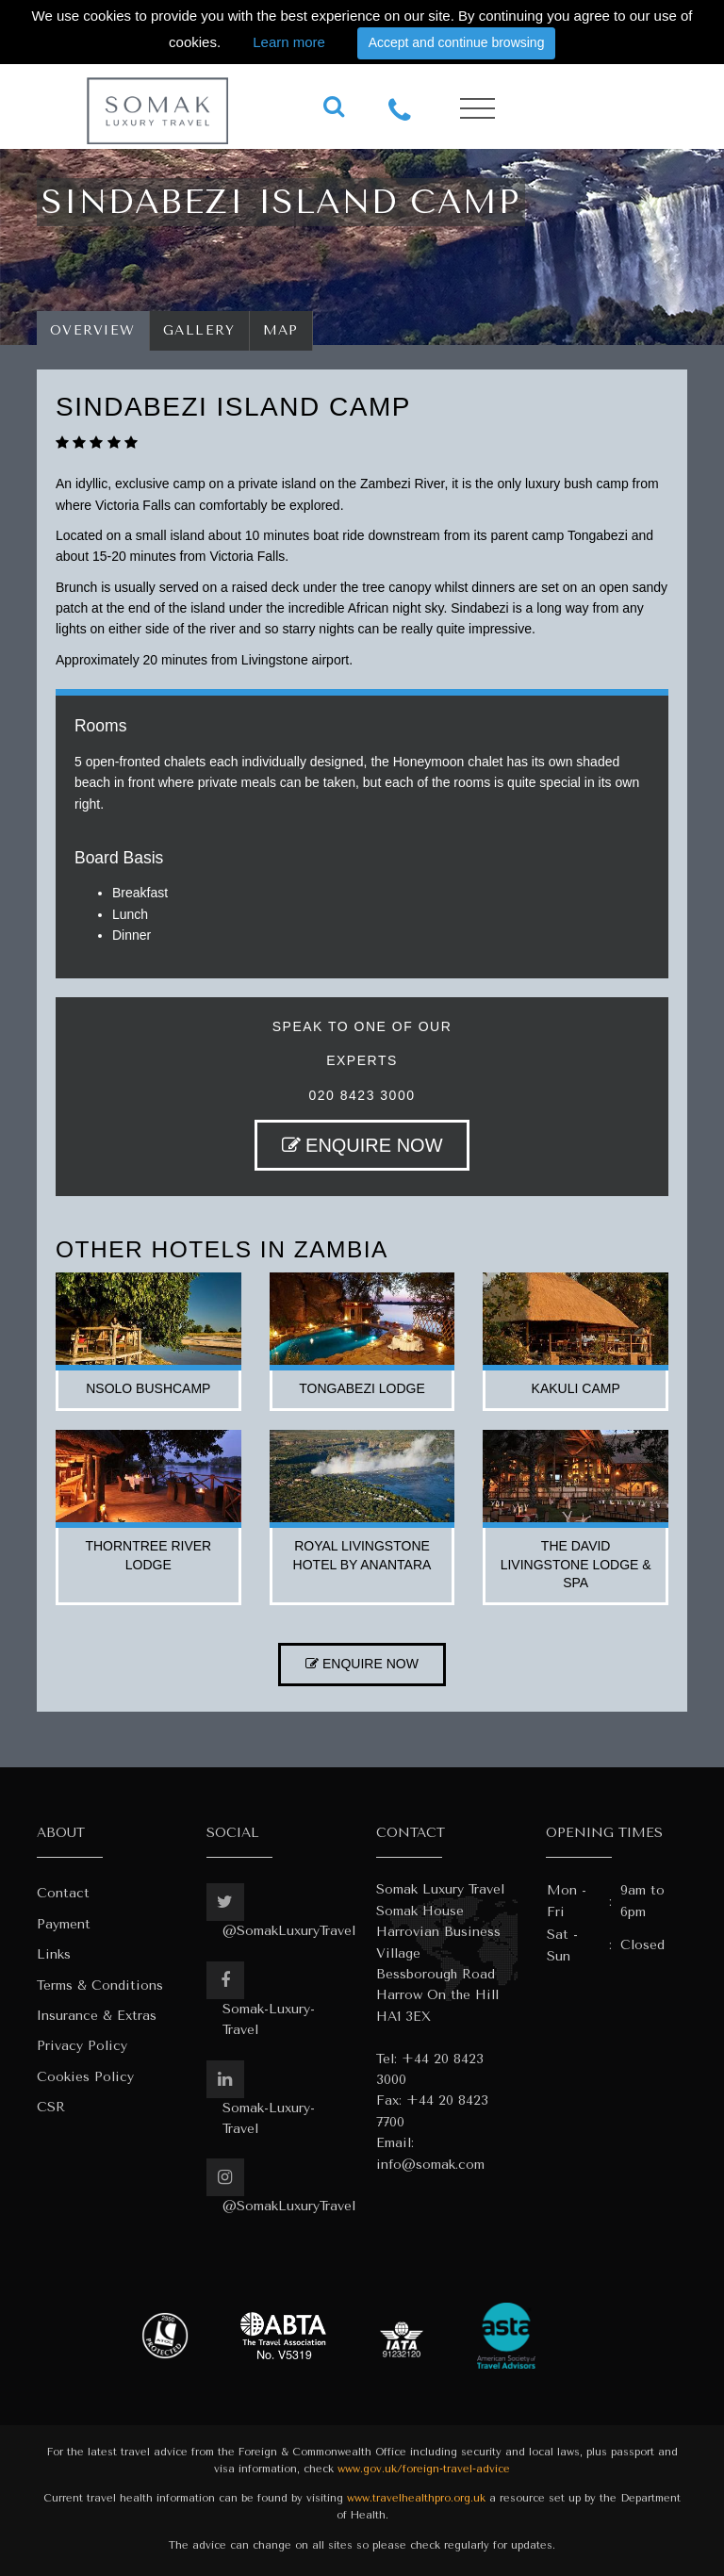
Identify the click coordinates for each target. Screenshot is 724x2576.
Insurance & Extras (96, 2016)
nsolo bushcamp (148, 1388)
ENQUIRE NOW (362, 1145)
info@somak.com (430, 2165)
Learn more (289, 42)
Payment (63, 1924)
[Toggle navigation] (477, 109)
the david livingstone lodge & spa (576, 1564)
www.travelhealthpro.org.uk (416, 2498)
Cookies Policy (85, 2077)
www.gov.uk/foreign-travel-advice (423, 2469)
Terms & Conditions (100, 1985)
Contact (63, 1893)
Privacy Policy (82, 2046)
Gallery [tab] (199, 330)
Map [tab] (281, 330)
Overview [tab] (93, 330)
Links (54, 1954)
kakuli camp (576, 1388)
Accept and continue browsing (457, 42)
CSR (51, 2107)
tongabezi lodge (362, 1388)
